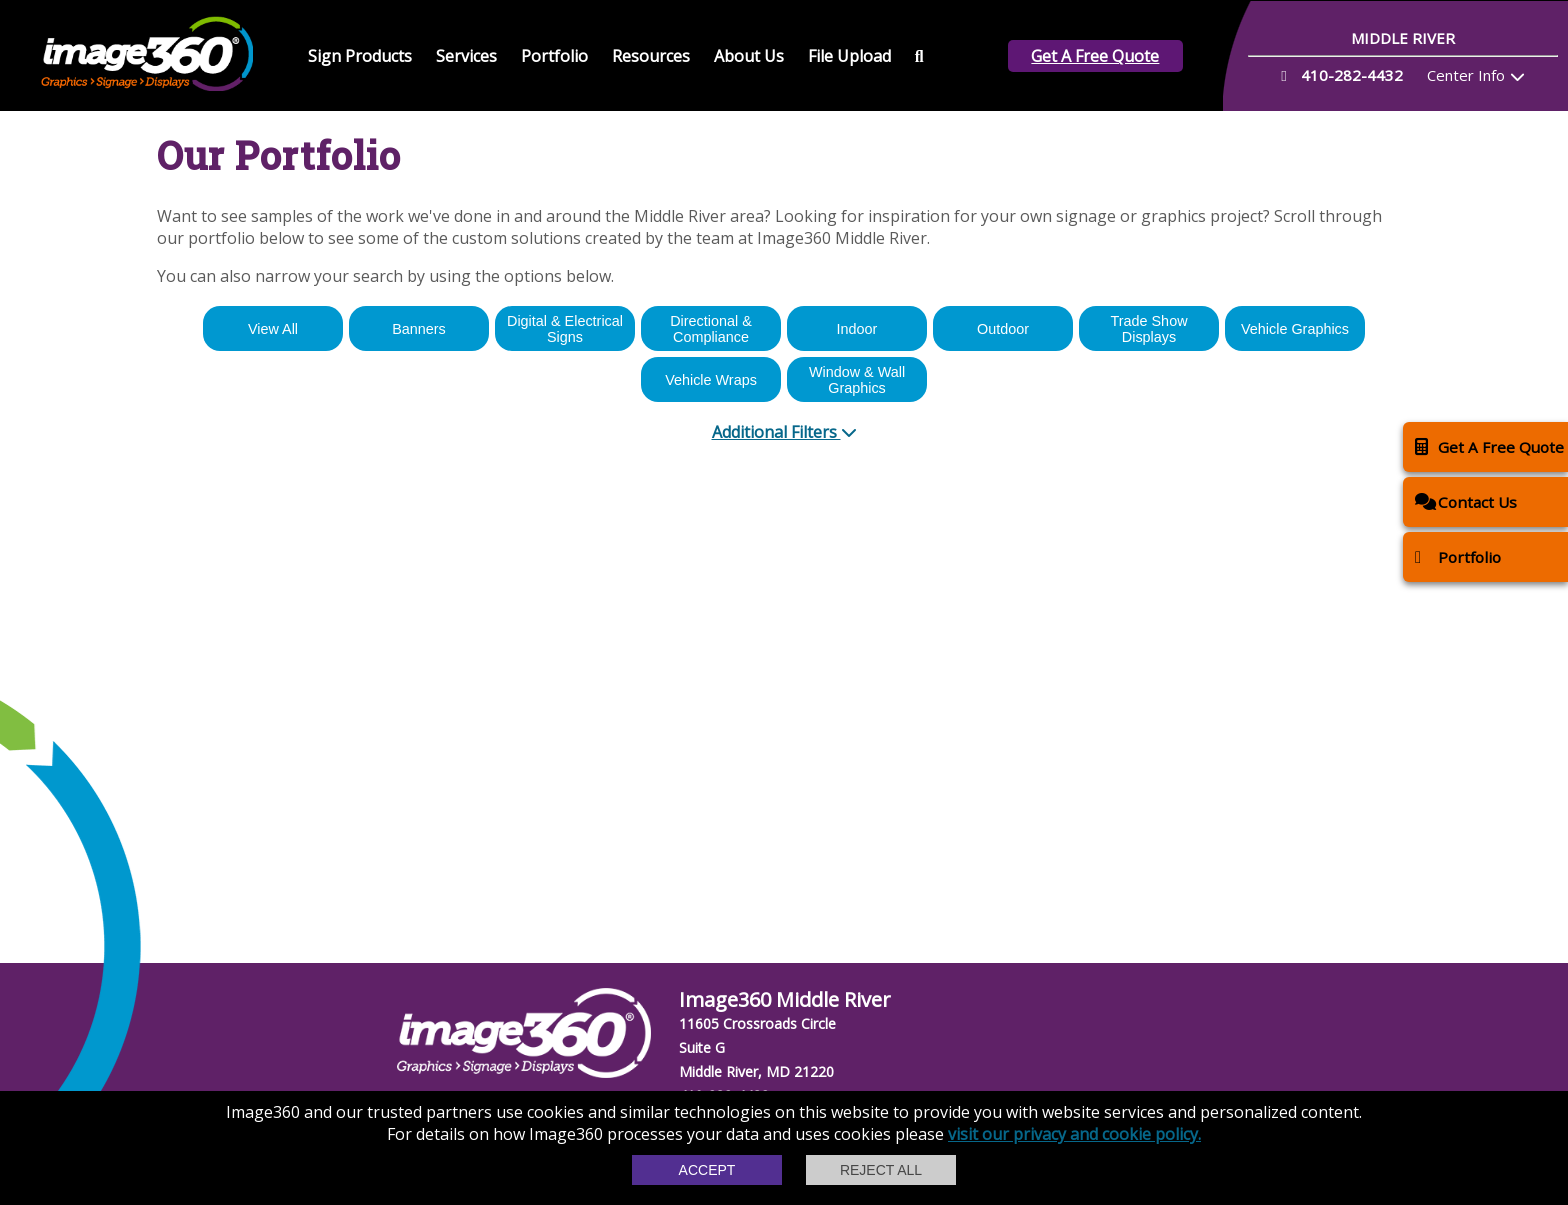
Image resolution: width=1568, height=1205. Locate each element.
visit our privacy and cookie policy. (1074, 1134)
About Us (749, 56)
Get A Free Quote (1095, 56)
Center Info (1466, 75)
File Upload (849, 56)
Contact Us (1466, 501)
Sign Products (360, 56)
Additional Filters (784, 432)
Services (466, 56)
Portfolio (554, 56)
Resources (651, 56)
